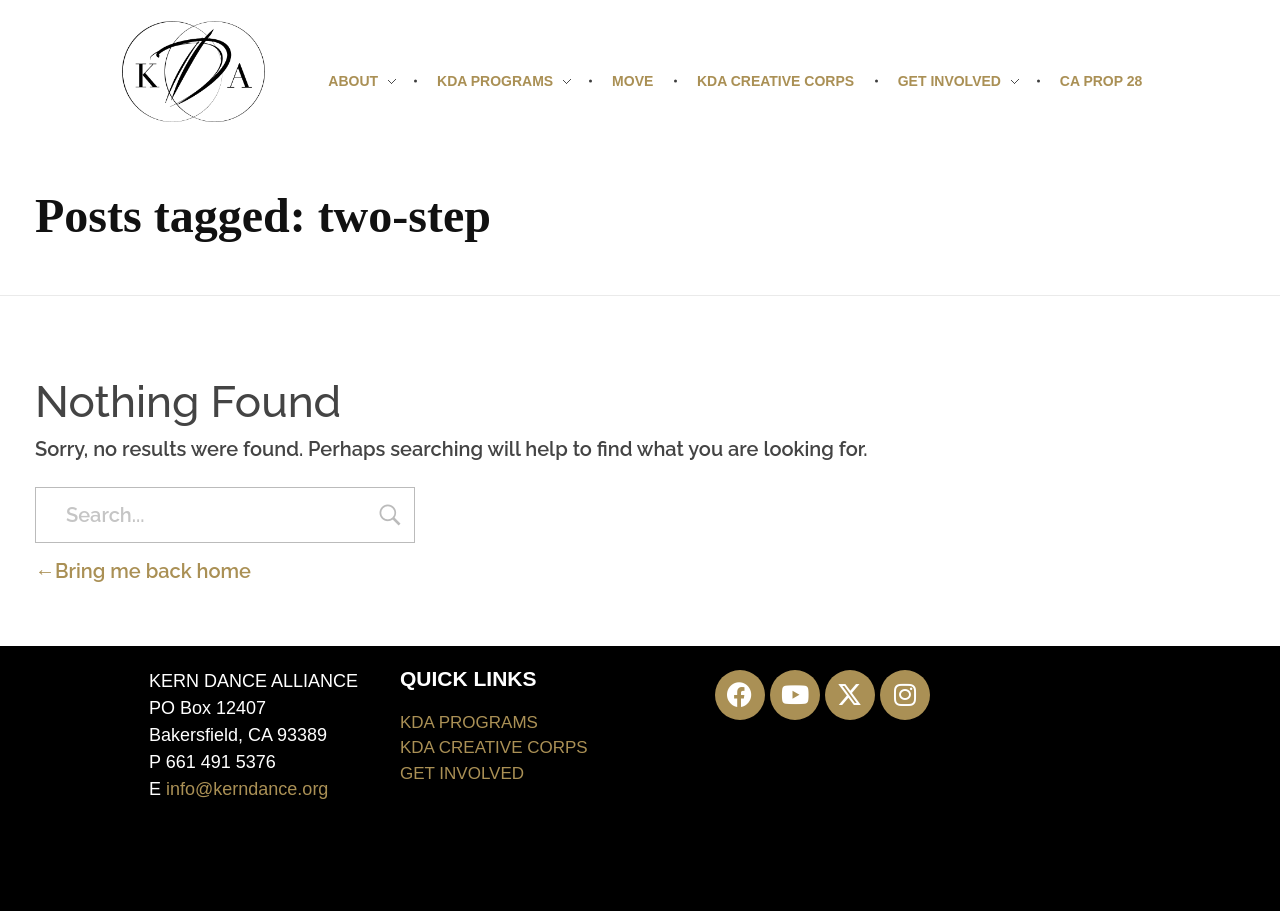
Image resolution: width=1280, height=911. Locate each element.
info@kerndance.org (247, 789)
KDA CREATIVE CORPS (494, 747)
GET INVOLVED (462, 773)
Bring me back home (143, 571)
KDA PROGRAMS (469, 722)
